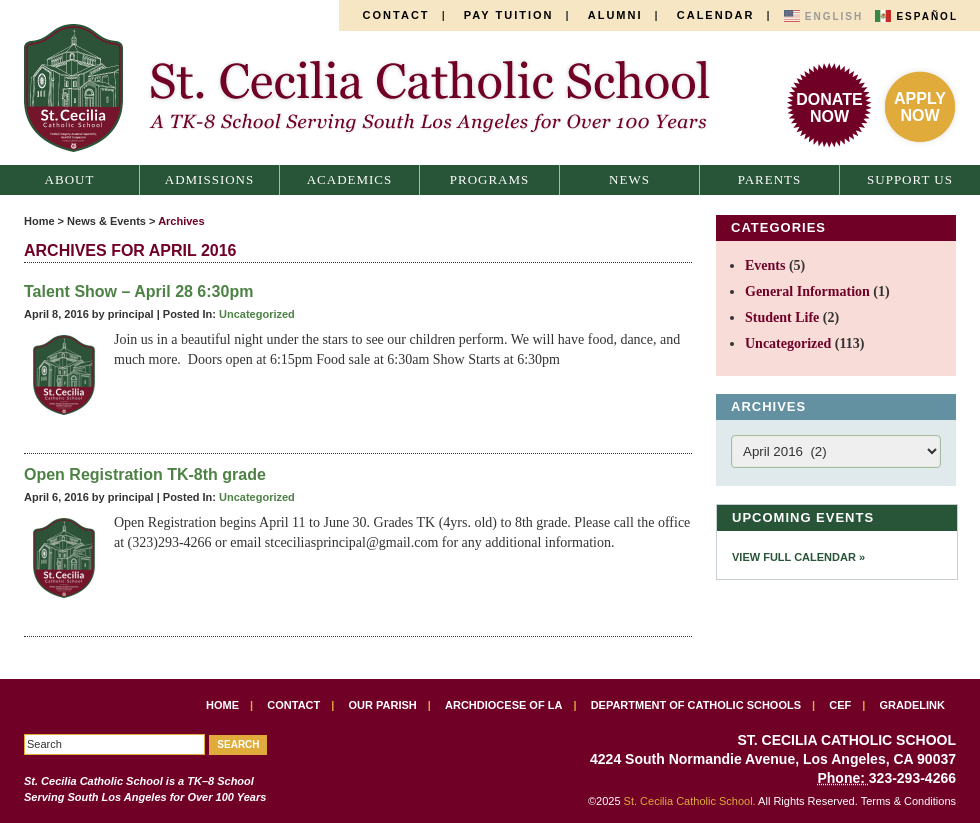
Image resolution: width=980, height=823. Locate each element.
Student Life (782, 317)
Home (39, 221)
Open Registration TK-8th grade (145, 474)
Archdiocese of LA (503, 705)
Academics (350, 179)
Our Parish (383, 705)
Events (765, 265)
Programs (490, 179)
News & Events (106, 221)
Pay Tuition (509, 15)
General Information (807, 291)
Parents (770, 179)
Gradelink (912, 705)
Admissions (209, 179)
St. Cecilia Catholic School (378, 88)
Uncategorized (257, 314)
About (70, 179)
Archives (181, 221)
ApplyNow (920, 107)
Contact (396, 15)
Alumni (615, 15)
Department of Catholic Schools (696, 705)
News (629, 179)
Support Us (910, 179)
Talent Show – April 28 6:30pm (138, 291)
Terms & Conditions (908, 801)
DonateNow (829, 108)
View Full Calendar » (798, 557)
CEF (840, 705)
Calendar (716, 15)
